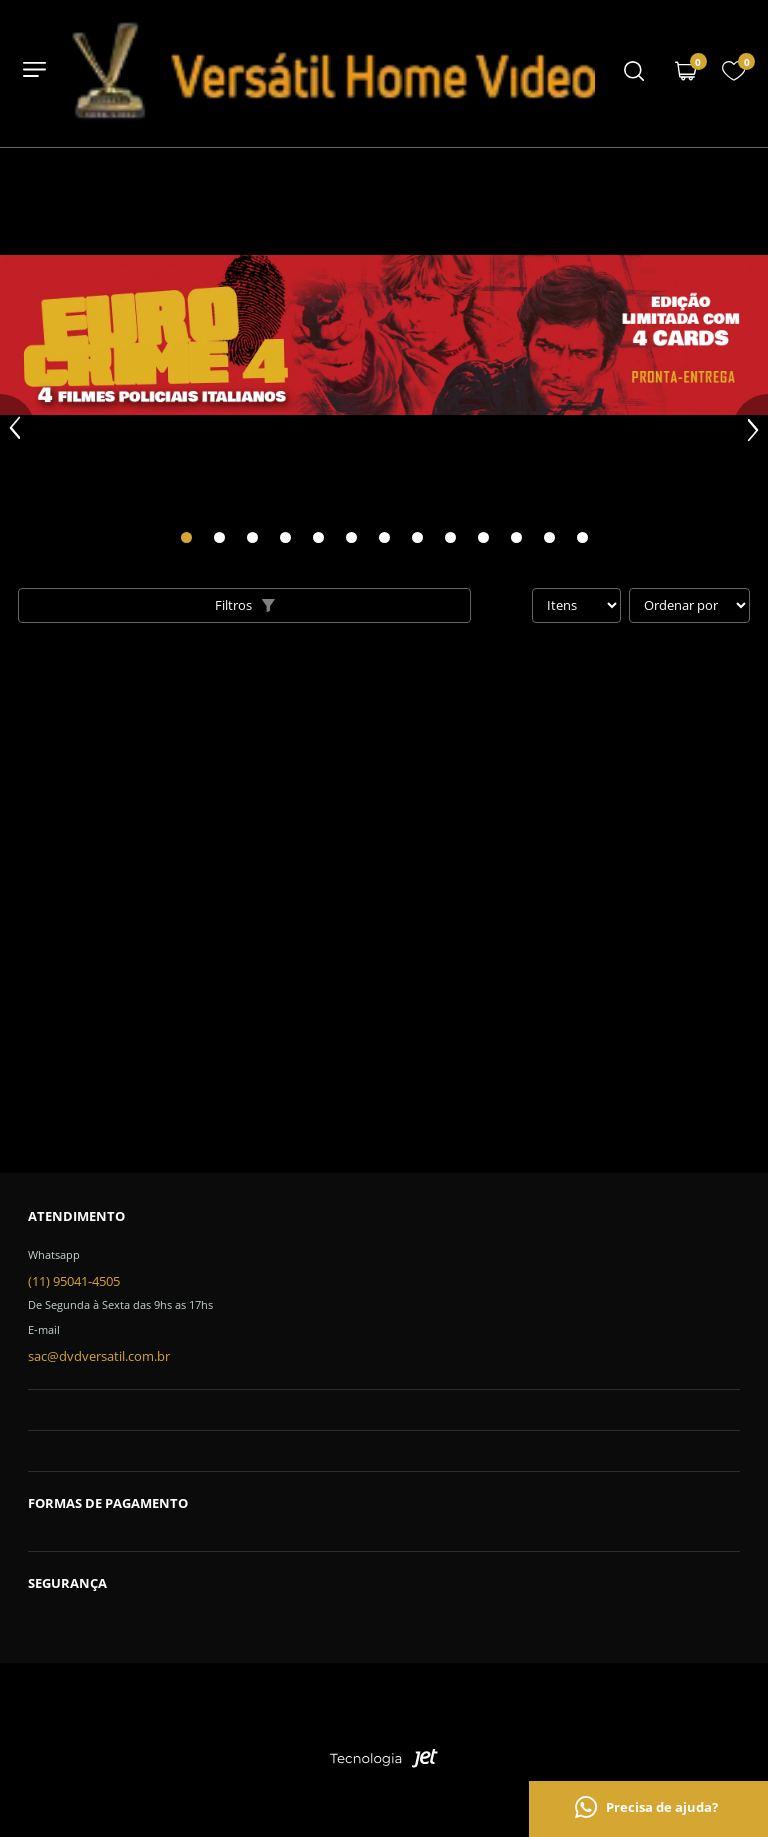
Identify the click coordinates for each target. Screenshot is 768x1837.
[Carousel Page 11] (516, 537)
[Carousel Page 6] (351, 537)
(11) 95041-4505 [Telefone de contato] (74, 1281)
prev (17, 429)
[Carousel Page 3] (252, 537)
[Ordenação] (689, 605)
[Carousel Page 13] (582, 537)
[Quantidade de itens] (576, 605)
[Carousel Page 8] (417, 537)
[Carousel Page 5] (318, 537)
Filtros (245, 605)
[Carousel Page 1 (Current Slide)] (186, 537)
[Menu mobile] (634, 73)
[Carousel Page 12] (549, 537)
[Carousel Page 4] (285, 537)
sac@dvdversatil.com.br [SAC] (99, 1356)
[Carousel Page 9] (450, 537)
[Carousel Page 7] (384, 537)
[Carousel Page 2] (219, 537)
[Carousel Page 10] (483, 537)
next (750, 429)
